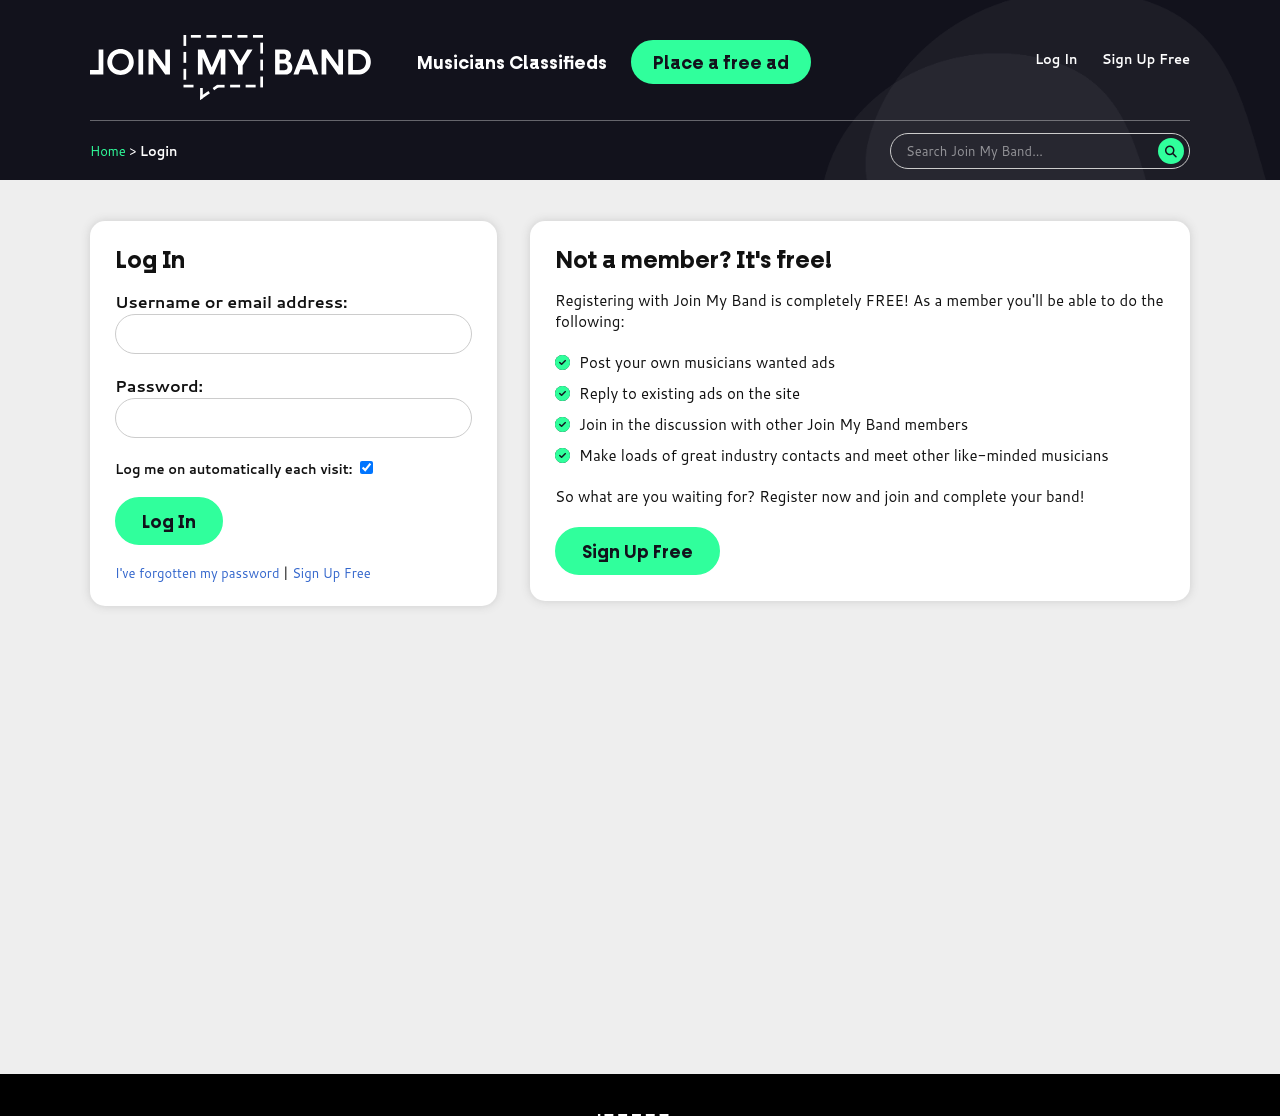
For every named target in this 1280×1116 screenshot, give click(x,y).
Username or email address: (231, 301)
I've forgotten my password (197, 573)
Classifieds (512, 63)
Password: (159, 385)
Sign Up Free (1146, 59)
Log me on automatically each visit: (244, 468)
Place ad (721, 63)
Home (108, 151)
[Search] (1171, 151)
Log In (1056, 59)
